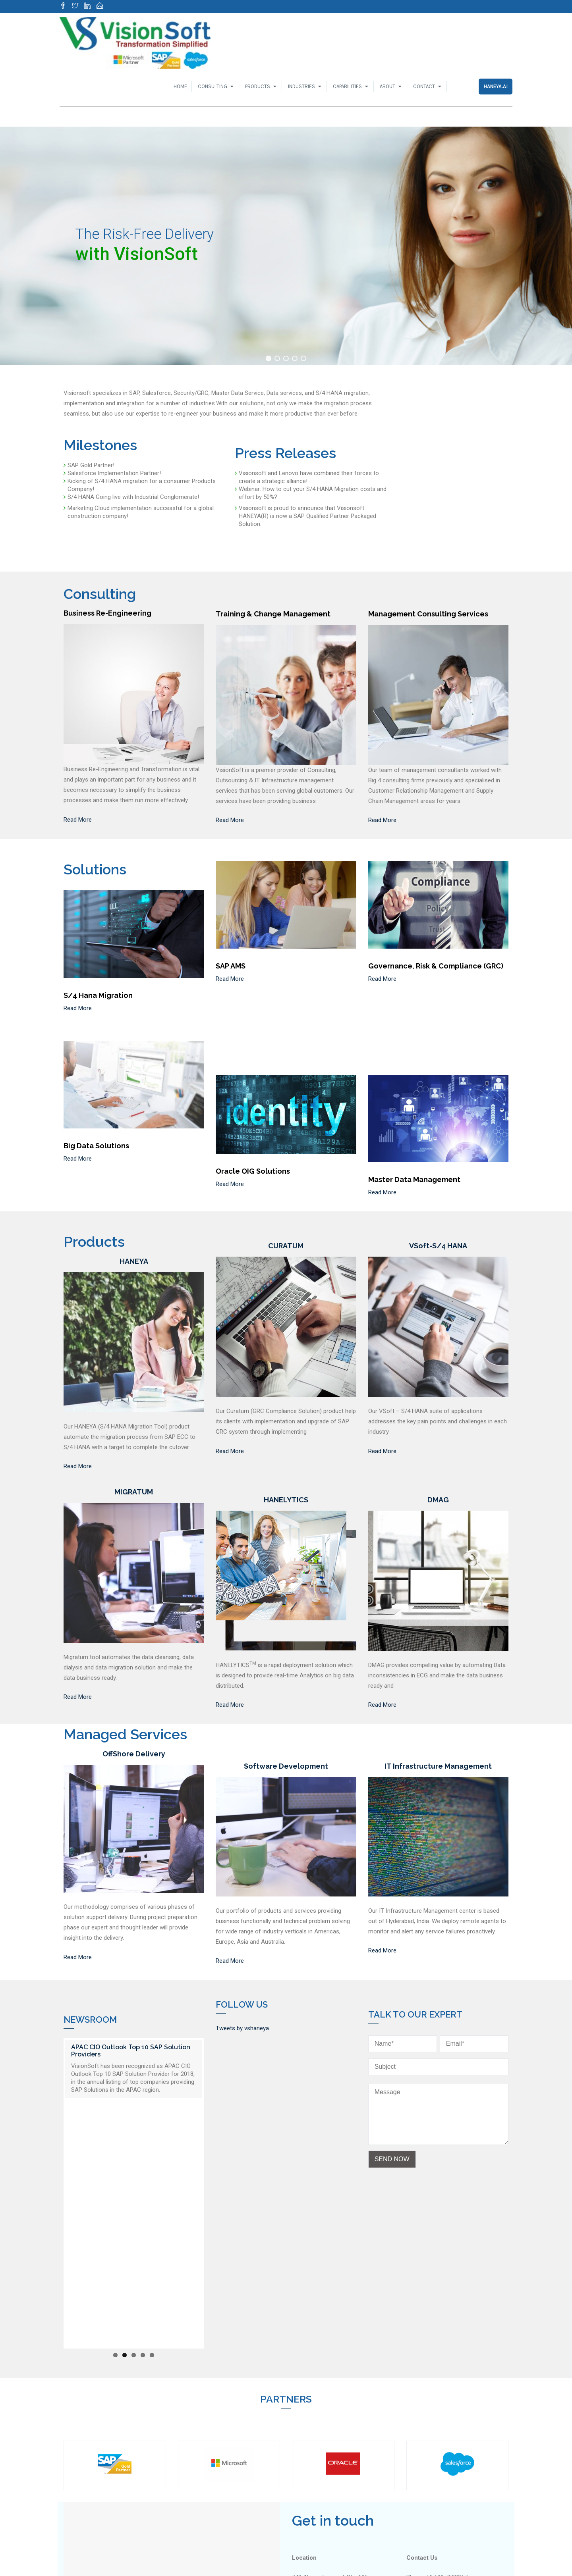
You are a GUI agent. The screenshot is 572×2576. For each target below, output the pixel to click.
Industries (301, 86)
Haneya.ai (495, 86)
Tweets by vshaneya (242, 2028)
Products (257, 86)
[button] (268, 358)
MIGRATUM (133, 1492)
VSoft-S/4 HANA (438, 1246)
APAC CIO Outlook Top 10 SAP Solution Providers (130, 2050)
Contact (424, 86)
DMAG (438, 1500)
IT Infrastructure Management (438, 1766)
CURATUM (285, 1246)
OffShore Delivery (133, 1754)
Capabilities (347, 86)
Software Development (286, 1766)
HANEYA (134, 1261)
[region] (286, 246)
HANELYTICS (286, 1500)
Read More (78, 819)
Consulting (212, 86)
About (387, 86)
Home (180, 86)
